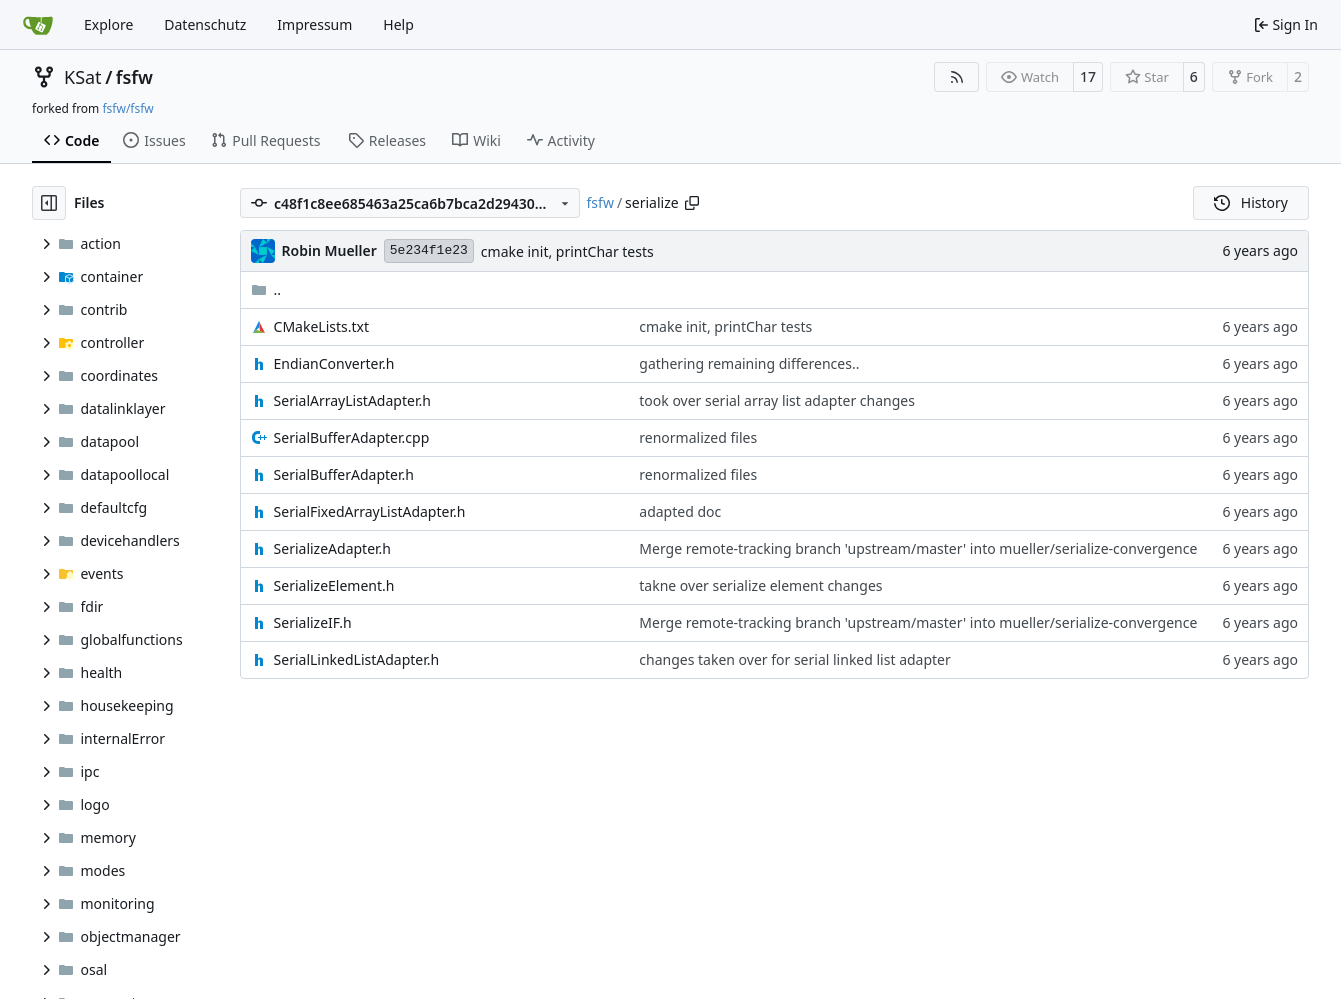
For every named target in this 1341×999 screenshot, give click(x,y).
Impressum (314, 24)
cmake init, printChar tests (567, 251)
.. (266, 289)
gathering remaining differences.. (749, 363)
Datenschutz (205, 24)
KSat (83, 77)
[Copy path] (692, 203)
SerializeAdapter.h (332, 548)
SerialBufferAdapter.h (344, 474)
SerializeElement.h (334, 585)
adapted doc (680, 511)
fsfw (134, 77)
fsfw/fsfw (127, 108)
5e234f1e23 (429, 250)
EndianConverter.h (334, 363)
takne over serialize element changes (760, 585)
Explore (108, 24)
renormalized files (698, 437)
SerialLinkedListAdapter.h (357, 659)
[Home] (38, 25)
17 (1088, 76)
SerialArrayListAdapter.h (352, 400)
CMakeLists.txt (321, 326)
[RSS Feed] (957, 77)
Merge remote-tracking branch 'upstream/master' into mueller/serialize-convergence (918, 548)
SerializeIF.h (313, 622)
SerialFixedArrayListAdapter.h (370, 511)
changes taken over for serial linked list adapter (795, 659)
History (1251, 202)
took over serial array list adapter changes (777, 400)
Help (398, 24)
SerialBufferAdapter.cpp (352, 437)
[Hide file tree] (49, 203)
